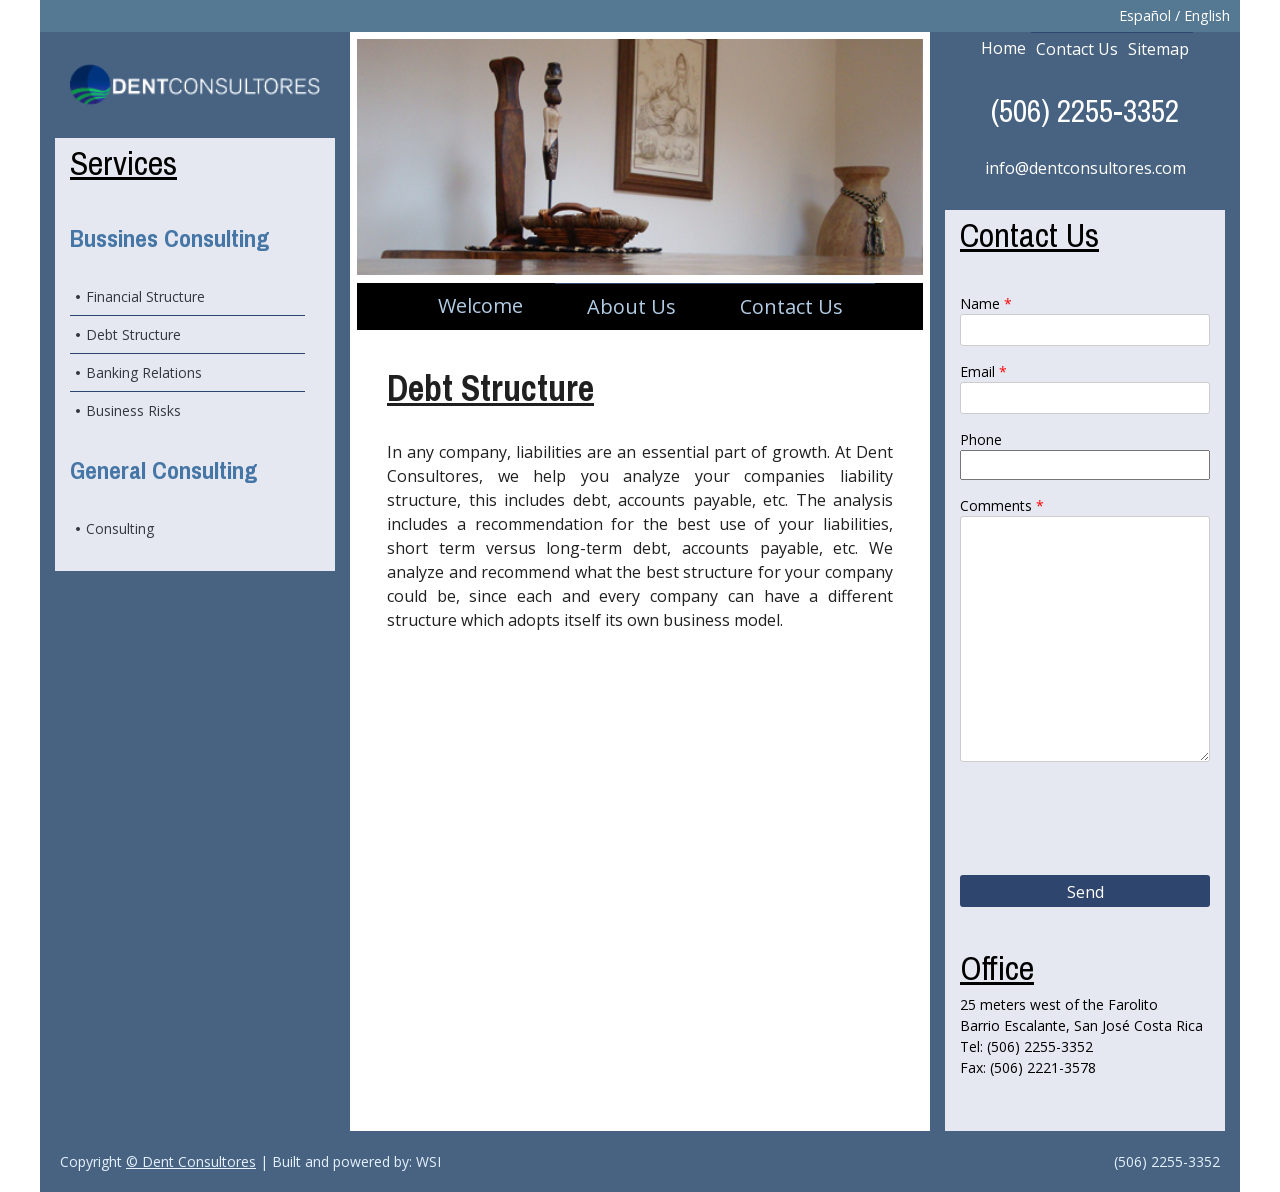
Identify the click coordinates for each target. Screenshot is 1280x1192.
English (1207, 15)
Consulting (120, 528)
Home (1003, 48)
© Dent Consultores (191, 1161)
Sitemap (1158, 49)
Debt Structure (133, 334)
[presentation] (1086, 820)
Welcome (480, 305)
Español (1145, 15)
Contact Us (791, 306)
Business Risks (133, 410)
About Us (631, 306)
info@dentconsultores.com (1085, 168)
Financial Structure (145, 296)
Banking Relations (144, 372)
